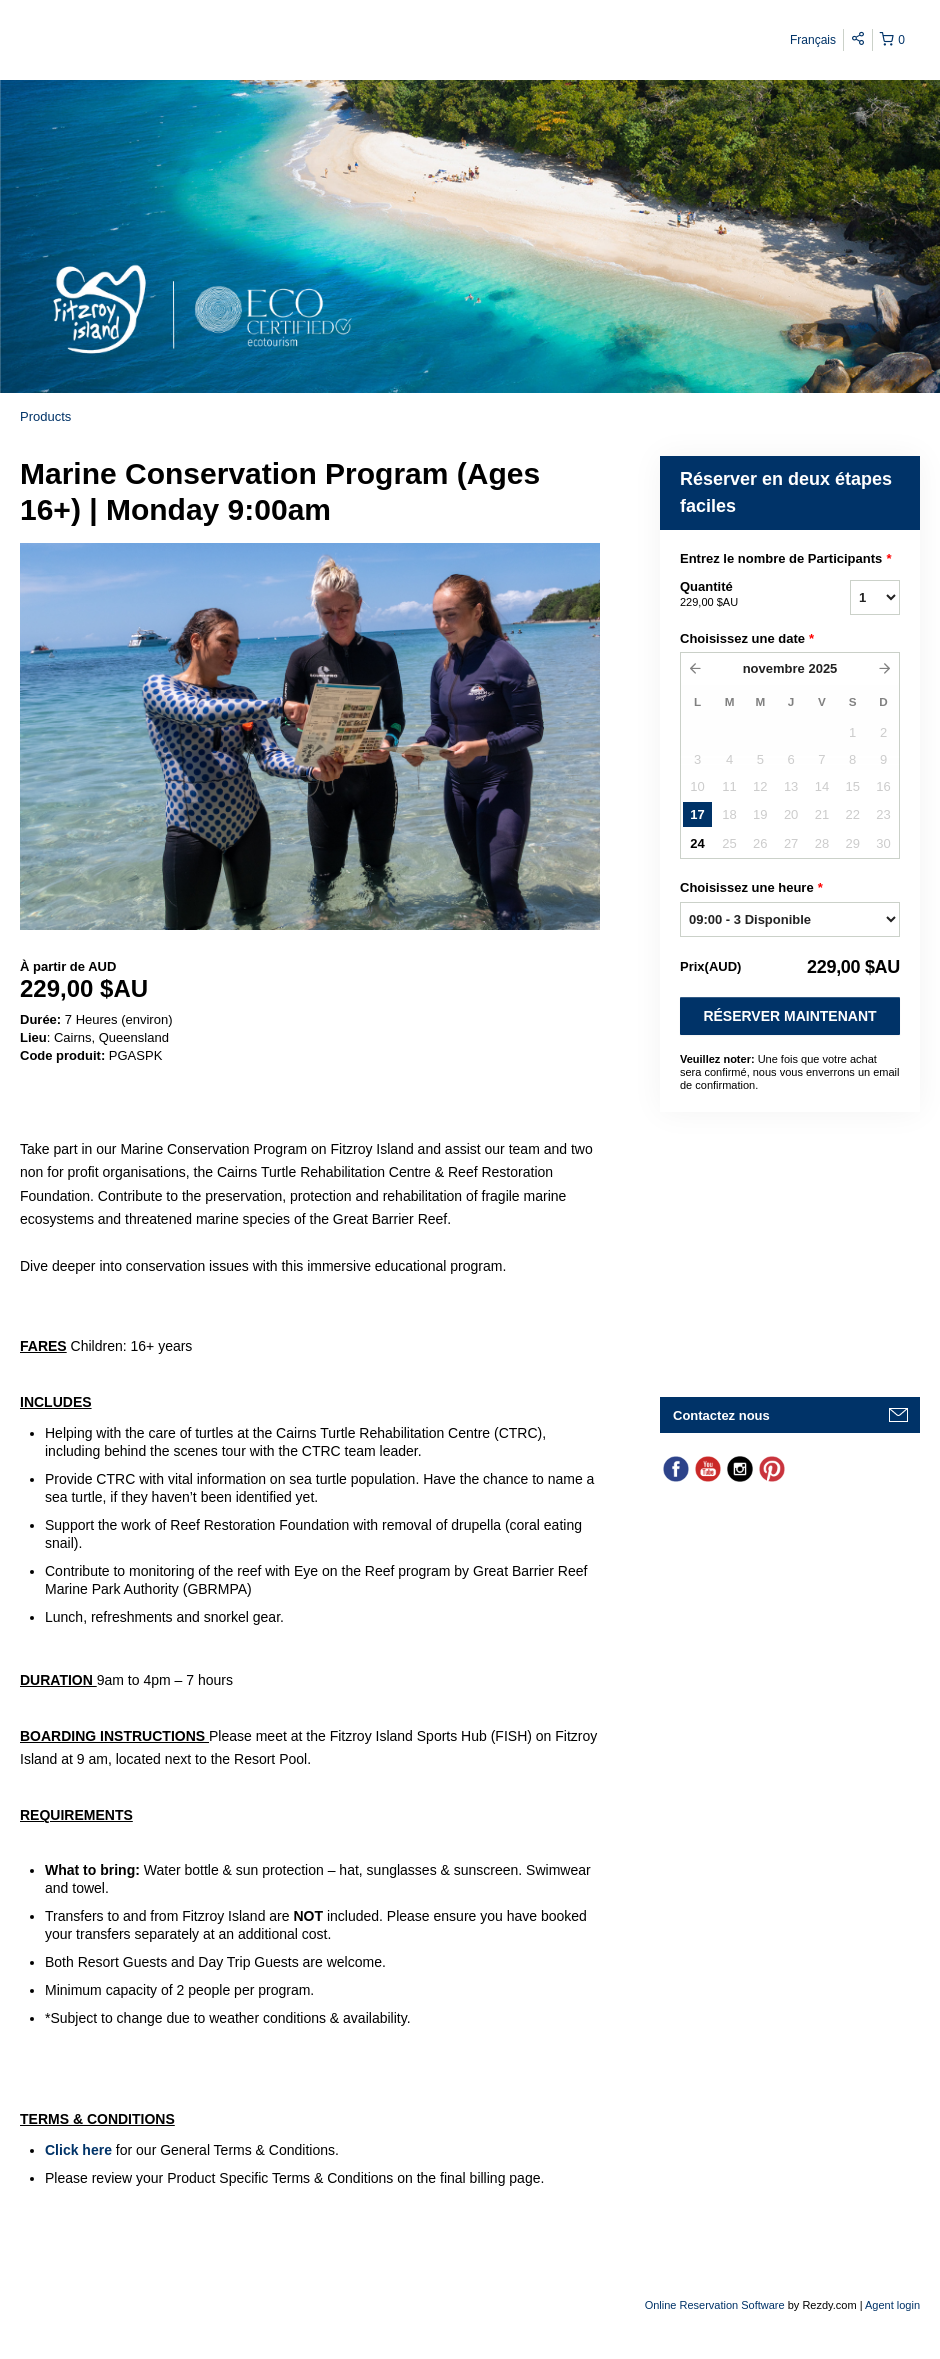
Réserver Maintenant (789, 1016)
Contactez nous (721, 1415)
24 (697, 843)
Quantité (740, 595)
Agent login (892, 2305)
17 (697, 814)
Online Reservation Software (715, 2305)
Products (45, 416)
